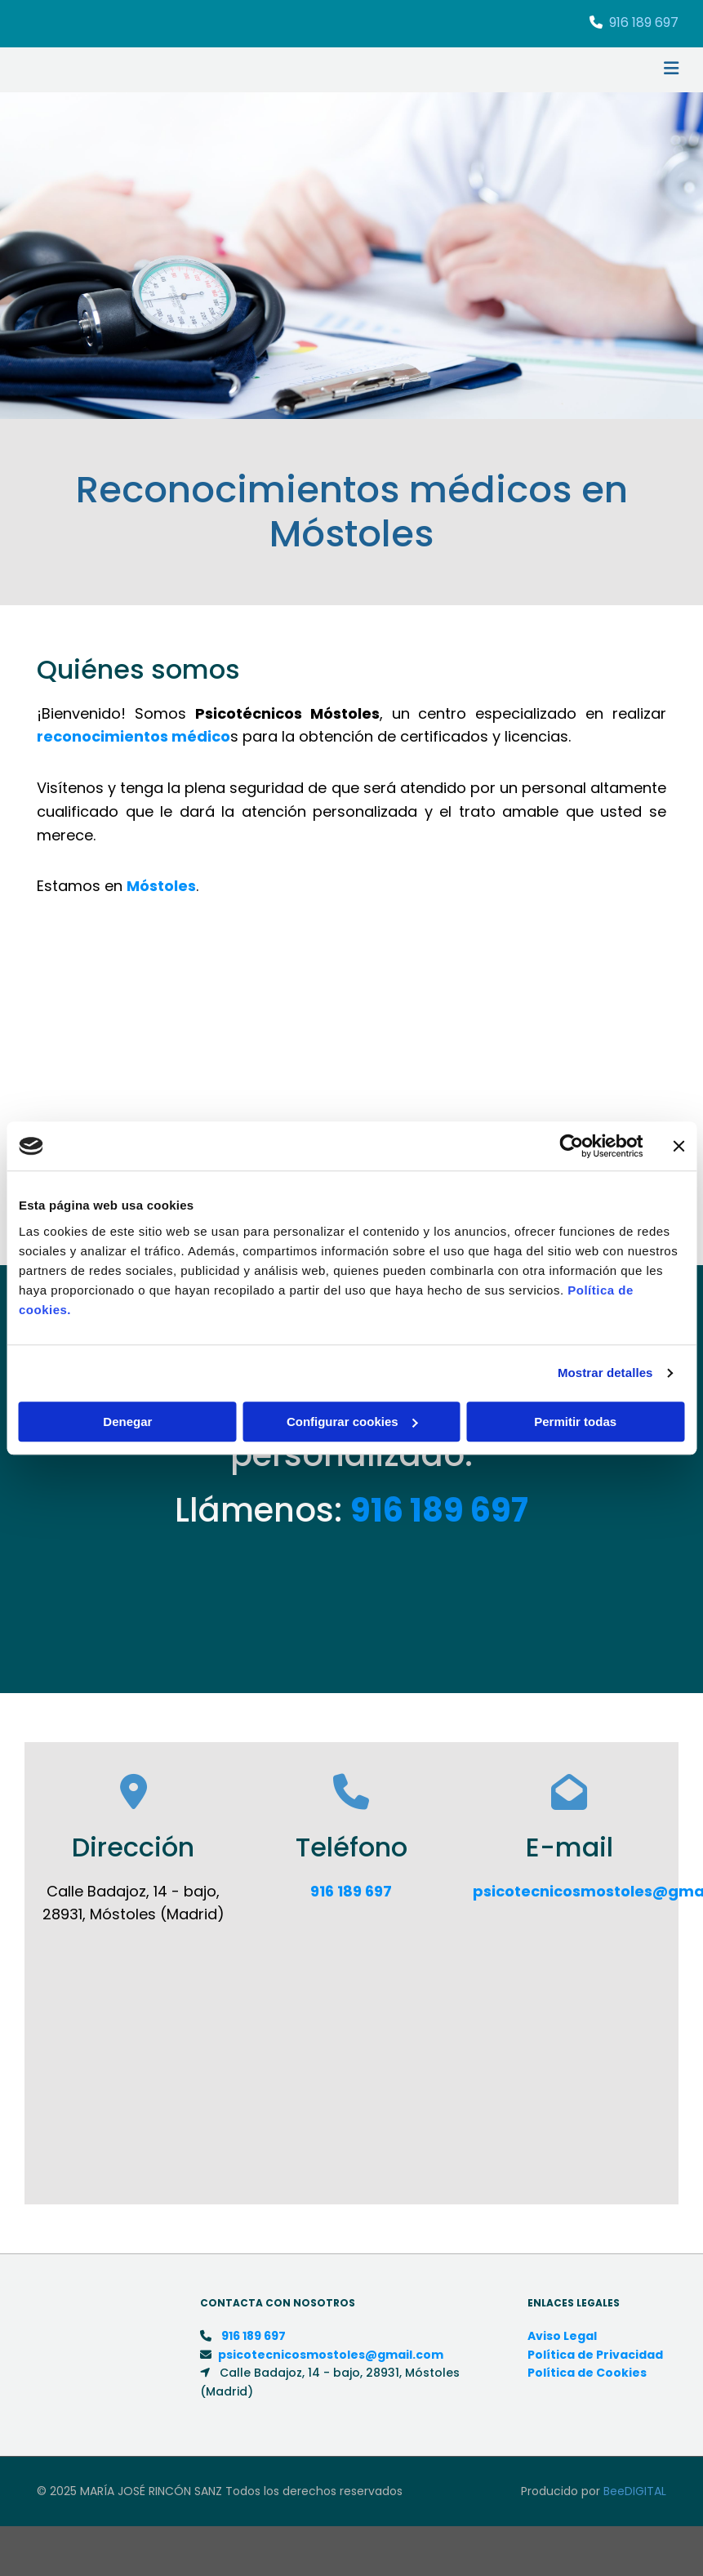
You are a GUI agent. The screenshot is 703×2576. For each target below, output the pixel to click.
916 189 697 (644, 22)
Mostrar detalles (605, 1372)
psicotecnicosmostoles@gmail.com (330, 2354)
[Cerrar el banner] (678, 1146)
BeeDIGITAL (634, 2491)
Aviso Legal (562, 2336)
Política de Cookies (587, 2372)
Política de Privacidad (595, 2354)
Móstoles (161, 886)
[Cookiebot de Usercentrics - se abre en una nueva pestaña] (571, 1146)
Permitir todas (575, 1421)
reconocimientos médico (133, 736)
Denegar (127, 1421)
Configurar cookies (352, 1421)
